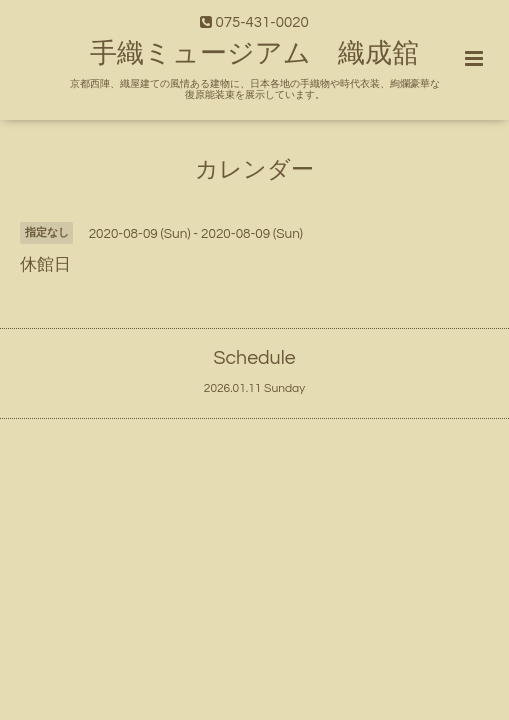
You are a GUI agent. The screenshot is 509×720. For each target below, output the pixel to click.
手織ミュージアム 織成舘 (254, 54)
